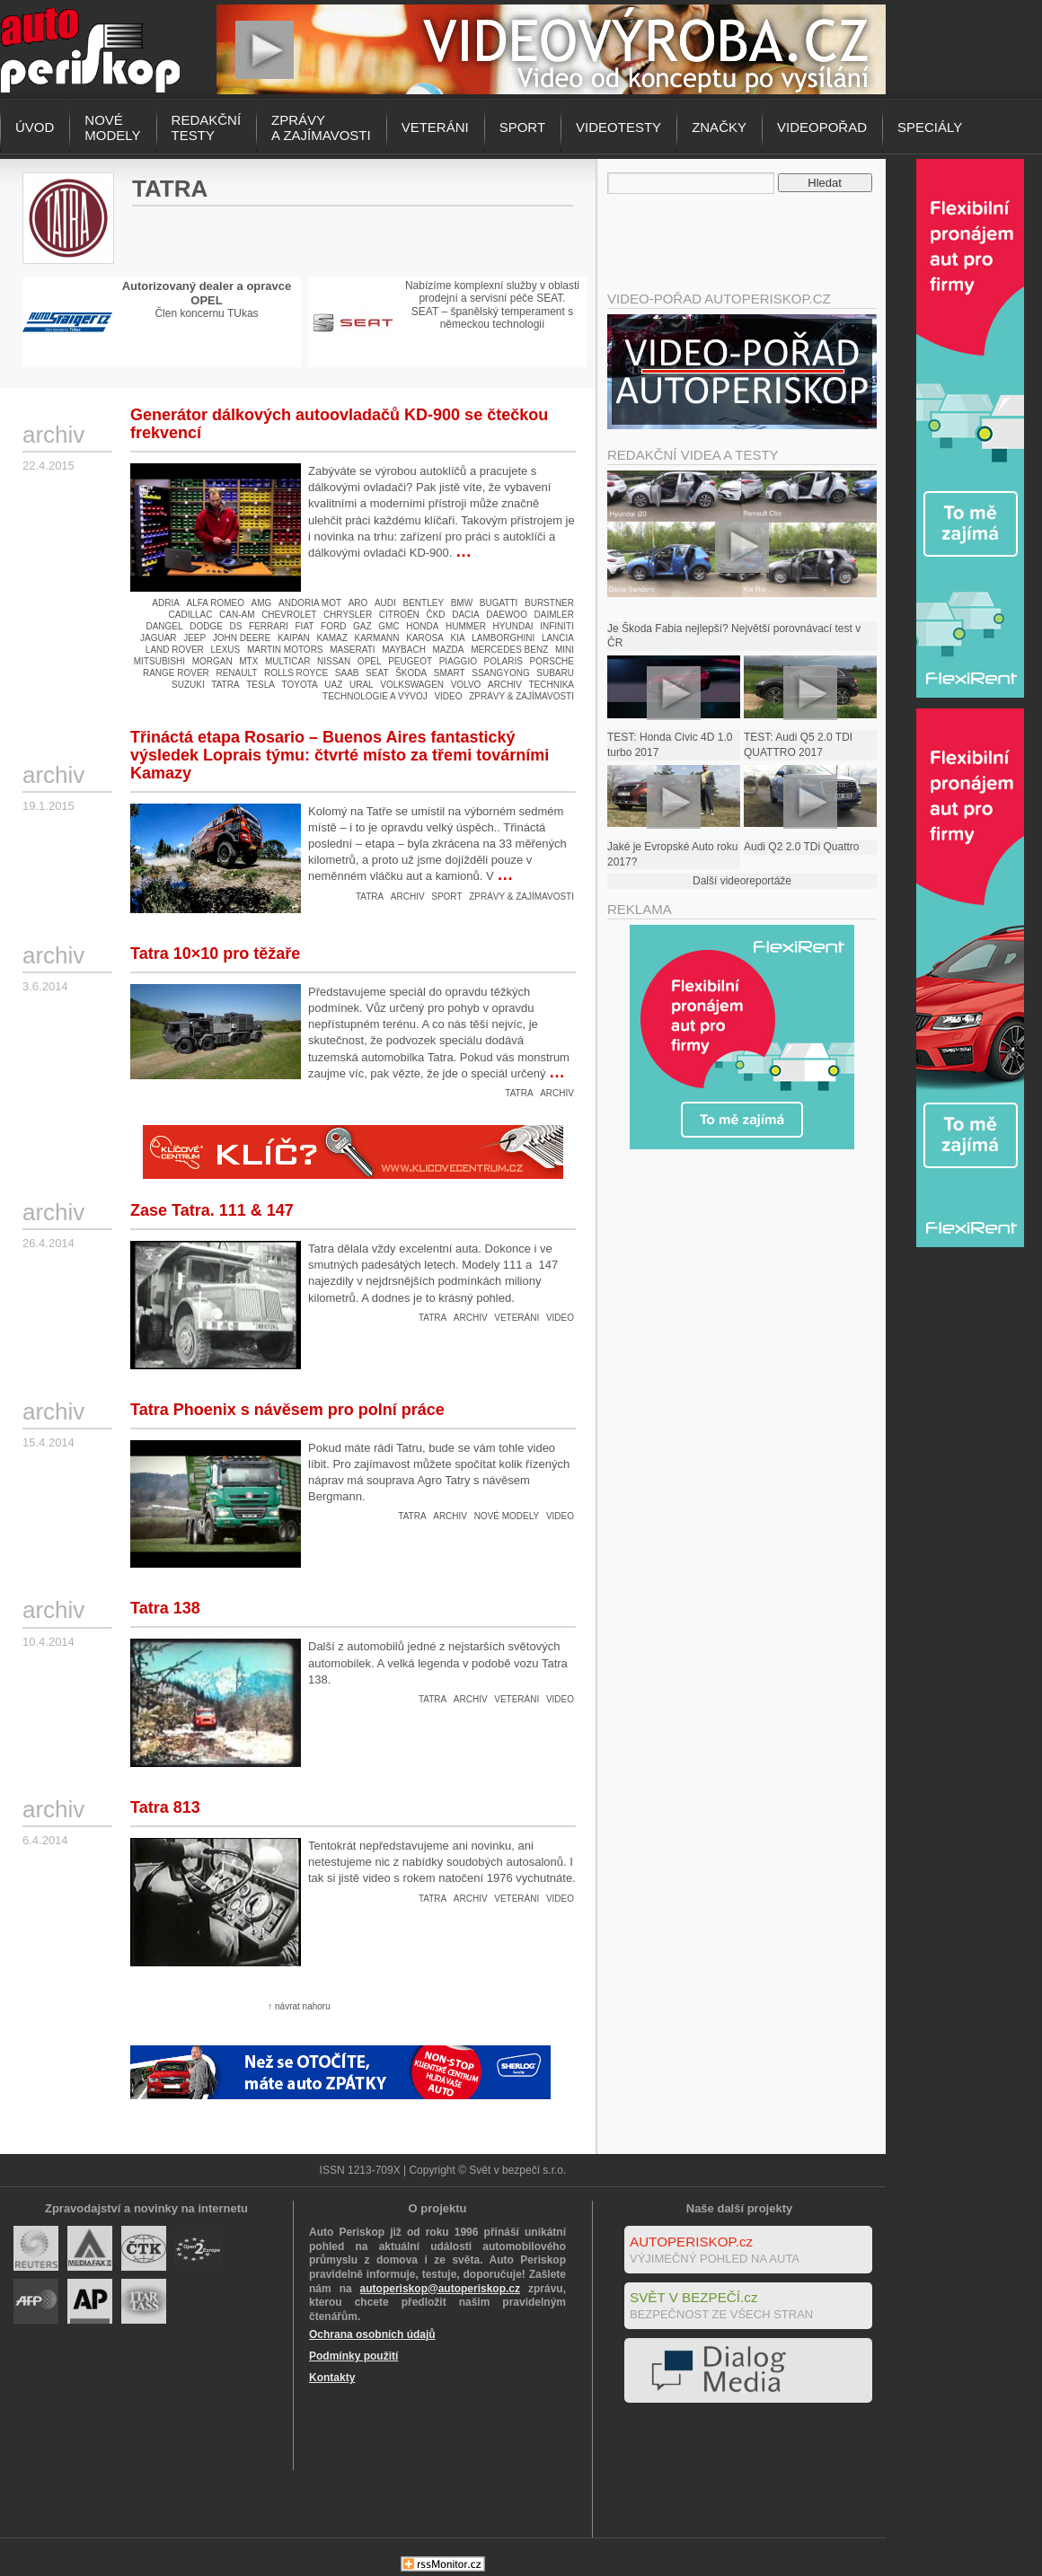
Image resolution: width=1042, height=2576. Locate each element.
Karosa (425, 638)
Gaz (362, 626)
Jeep (194, 638)
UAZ (333, 685)
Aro (358, 603)
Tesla (260, 685)
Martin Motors (285, 650)
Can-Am (236, 615)
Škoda (411, 673)
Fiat (305, 626)
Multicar (287, 661)
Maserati (352, 650)
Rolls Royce (296, 673)
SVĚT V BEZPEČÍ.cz (694, 2297)
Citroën (399, 615)
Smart (449, 673)
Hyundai (513, 626)
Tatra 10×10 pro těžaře (215, 954)
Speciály (929, 127)
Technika (551, 685)
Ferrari (268, 626)
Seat (377, 673)
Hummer (466, 626)
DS (235, 626)
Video (448, 696)
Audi (385, 603)
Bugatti (499, 603)
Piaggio (458, 661)
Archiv (505, 685)
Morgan (212, 661)
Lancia (558, 638)
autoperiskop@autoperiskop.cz (440, 2288)
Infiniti (557, 626)
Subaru (555, 673)
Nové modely (507, 1516)
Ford (333, 626)
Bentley (423, 603)
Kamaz (331, 638)
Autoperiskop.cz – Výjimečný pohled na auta (90, 49)
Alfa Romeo (215, 603)
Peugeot (410, 661)
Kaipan (294, 638)
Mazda (448, 650)
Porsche (552, 661)
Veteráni (435, 127)
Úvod (34, 127)
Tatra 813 (165, 1807)
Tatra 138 (165, 1608)
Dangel (164, 626)
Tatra (225, 685)
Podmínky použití (353, 2356)
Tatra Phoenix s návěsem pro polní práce (287, 1410)
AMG (262, 603)
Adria (166, 603)
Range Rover (176, 673)
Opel (370, 661)
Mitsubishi (159, 661)
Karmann (377, 638)
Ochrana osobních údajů (372, 2334)
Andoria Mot (309, 603)
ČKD (435, 615)
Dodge (206, 626)
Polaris (503, 661)
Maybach (404, 650)
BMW (461, 603)
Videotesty (618, 127)
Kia (457, 638)
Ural (361, 685)
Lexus (225, 650)
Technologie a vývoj (375, 696)
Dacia (466, 615)
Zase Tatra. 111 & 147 (212, 1210)
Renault (236, 673)
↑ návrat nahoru (299, 2006)
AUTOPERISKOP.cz (691, 2241)
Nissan (333, 661)
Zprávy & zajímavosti (521, 696)
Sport (522, 127)
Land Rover (175, 650)
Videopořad (822, 127)
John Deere (241, 638)
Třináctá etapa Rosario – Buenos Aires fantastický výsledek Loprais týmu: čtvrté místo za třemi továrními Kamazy (339, 755)
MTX (248, 661)
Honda (422, 626)
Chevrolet (288, 615)
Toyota (300, 685)
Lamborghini (503, 638)
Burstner (549, 603)
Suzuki (188, 685)
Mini (564, 650)
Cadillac (191, 615)
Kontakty (332, 2377)
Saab (347, 673)
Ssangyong (500, 673)
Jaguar (158, 638)
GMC (388, 626)
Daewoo (506, 615)
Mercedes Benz (509, 650)
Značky (719, 127)
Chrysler (347, 615)
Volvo (466, 685)
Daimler (554, 615)
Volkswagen (412, 685)
